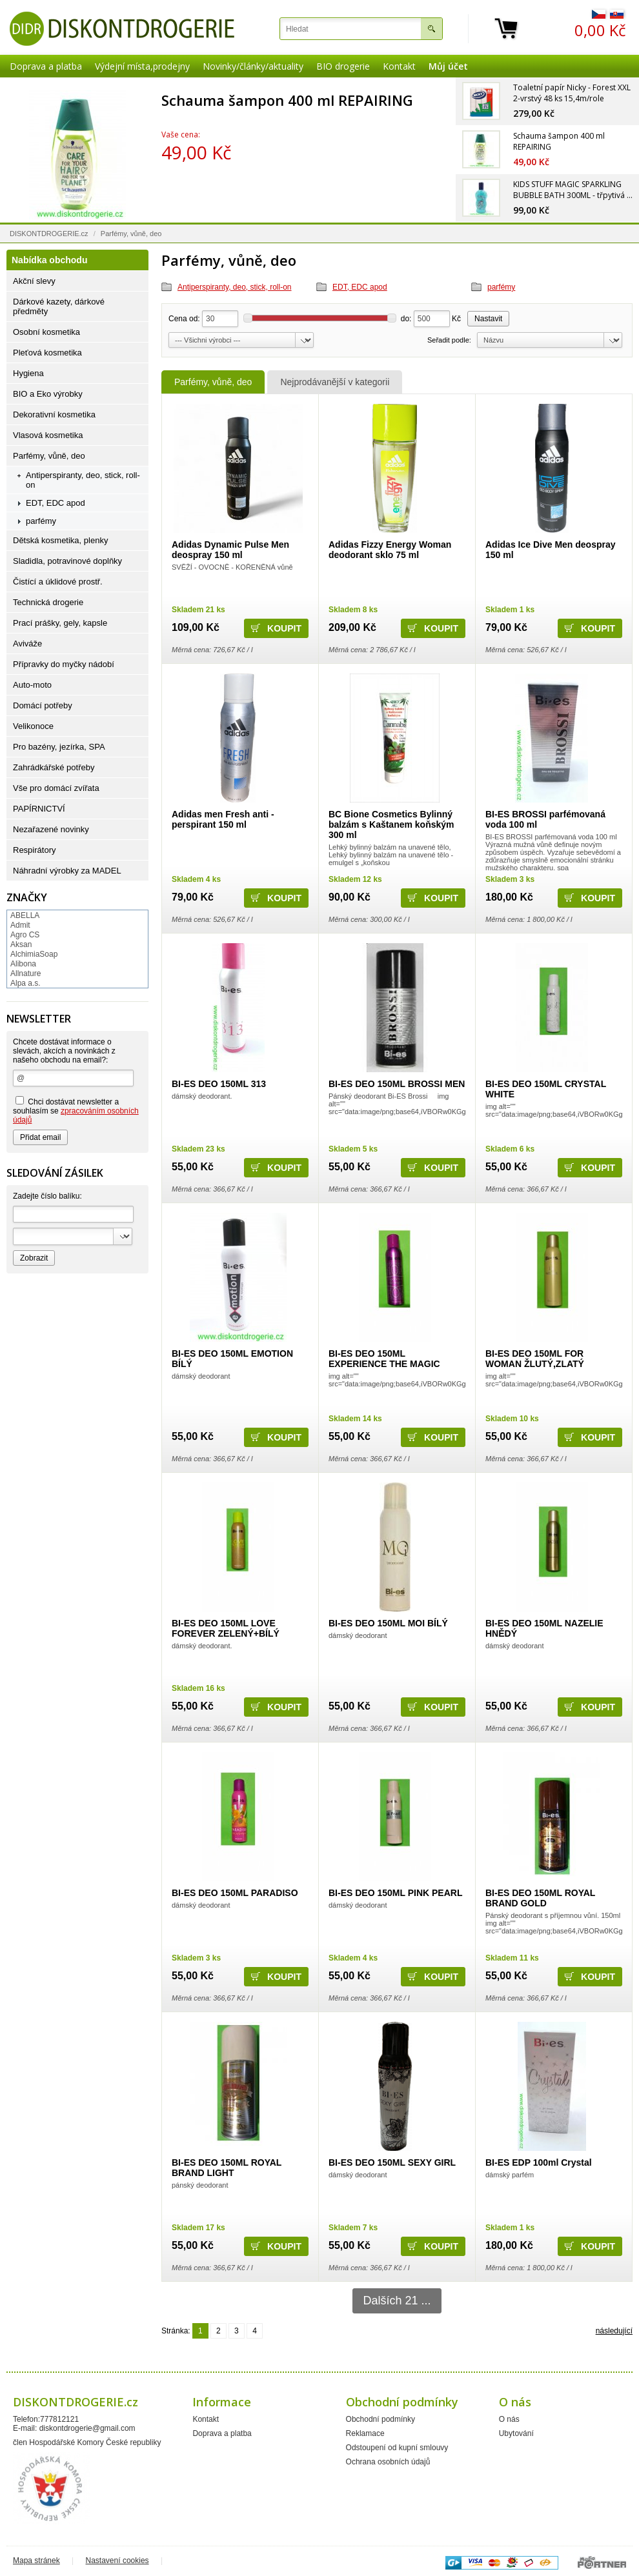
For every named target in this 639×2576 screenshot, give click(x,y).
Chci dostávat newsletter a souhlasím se (76, 1110)
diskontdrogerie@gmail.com (87, 2428)
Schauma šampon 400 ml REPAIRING (287, 100)
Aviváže (27, 643)
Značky (26, 897)
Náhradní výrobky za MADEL (67, 870)
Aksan (21, 944)
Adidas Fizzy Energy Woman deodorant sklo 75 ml (390, 549)
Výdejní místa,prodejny (142, 66)
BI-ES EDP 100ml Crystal (538, 2162)
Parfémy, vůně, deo (213, 382)
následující (614, 2330)
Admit (20, 925)
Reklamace (365, 2433)
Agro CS (24, 934)
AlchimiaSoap (33, 954)
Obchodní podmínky (380, 2419)
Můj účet (448, 66)
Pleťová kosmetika (47, 352)
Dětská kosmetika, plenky (60, 540)
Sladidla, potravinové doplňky (67, 561)
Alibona (23, 963)
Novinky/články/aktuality (253, 66)
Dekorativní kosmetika (54, 414)
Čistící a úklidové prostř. (58, 581)
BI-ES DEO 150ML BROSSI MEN (397, 1084)
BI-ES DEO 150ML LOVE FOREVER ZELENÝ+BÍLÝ (225, 1628)
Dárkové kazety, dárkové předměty (59, 306)
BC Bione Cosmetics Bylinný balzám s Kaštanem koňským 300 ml (391, 824)
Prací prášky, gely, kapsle (60, 623)
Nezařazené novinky (51, 829)
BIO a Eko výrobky (48, 394)
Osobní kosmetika (46, 332)
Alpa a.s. (25, 983)
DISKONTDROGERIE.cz (49, 233)
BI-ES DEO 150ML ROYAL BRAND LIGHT (226, 2167)
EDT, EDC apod (359, 287)
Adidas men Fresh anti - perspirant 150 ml (223, 819)
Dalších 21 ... (397, 2300)
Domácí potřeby (42, 705)
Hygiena (28, 373)
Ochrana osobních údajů (388, 2461)
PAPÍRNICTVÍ (39, 809)
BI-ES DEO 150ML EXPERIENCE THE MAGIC (384, 1358)
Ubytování (516, 2433)
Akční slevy (34, 281)
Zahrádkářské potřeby (53, 767)
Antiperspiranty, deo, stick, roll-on (235, 287)
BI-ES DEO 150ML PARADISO (235, 1893)
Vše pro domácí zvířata (56, 788)
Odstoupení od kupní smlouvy (397, 2447)
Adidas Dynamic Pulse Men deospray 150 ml (230, 549)
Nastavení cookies (117, 2560)
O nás (509, 2419)
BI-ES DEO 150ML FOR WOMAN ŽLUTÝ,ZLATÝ (534, 1358)
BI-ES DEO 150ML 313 (219, 1084)
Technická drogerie (48, 602)
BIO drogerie (343, 66)
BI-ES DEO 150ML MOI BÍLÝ (388, 1623)
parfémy (501, 287)
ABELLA (24, 915)
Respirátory (34, 850)
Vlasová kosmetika (48, 435)
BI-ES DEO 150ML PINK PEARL (395, 1893)
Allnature (25, 973)
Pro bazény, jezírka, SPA (59, 747)
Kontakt (399, 66)
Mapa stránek (36, 2560)
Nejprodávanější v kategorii (334, 382)
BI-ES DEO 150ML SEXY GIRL (392, 2162)
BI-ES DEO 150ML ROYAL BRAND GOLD (540, 1898)
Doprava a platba (46, 66)
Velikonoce (33, 726)
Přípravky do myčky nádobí (63, 664)
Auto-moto (32, 685)
